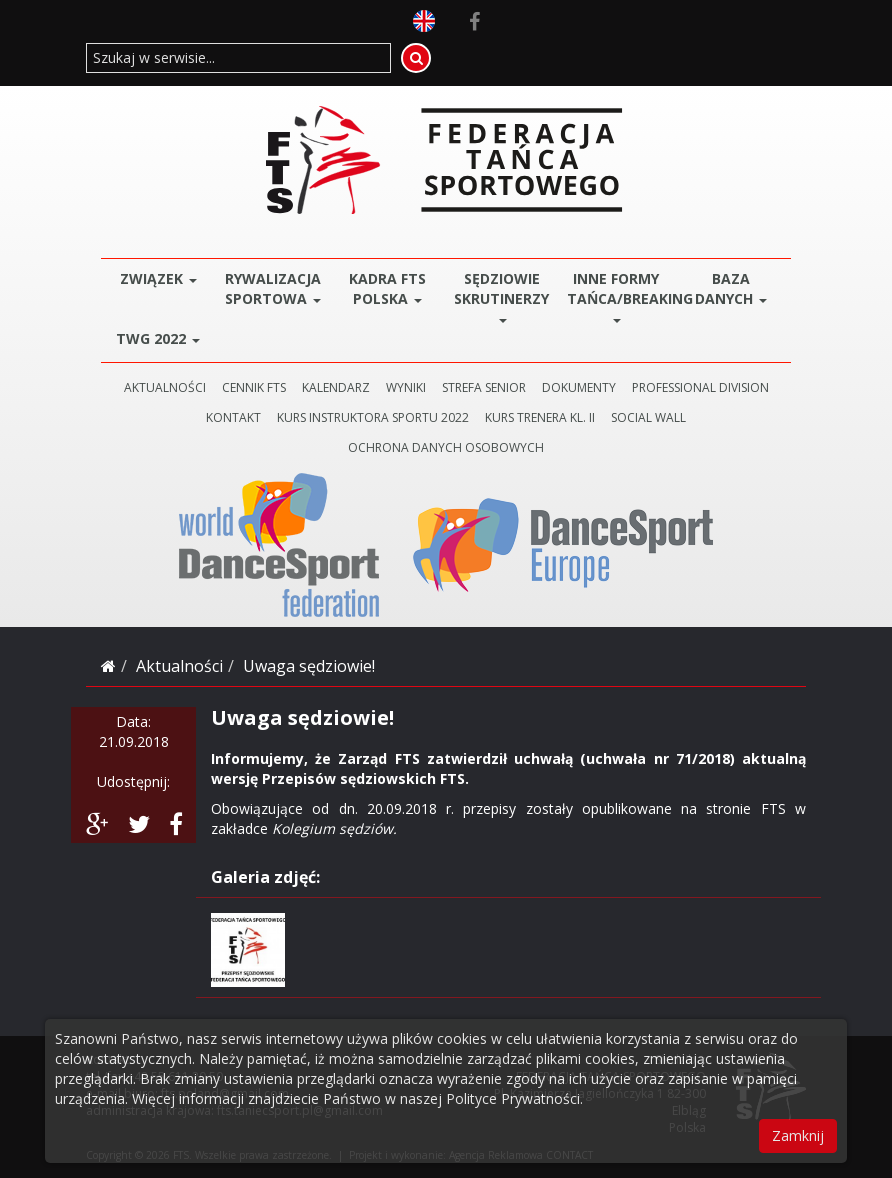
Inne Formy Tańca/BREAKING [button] (620, 295)
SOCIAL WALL (648, 417)
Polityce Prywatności (513, 1098)
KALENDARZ (336, 387)
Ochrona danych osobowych (446, 447)
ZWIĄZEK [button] (158, 278)
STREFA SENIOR (484, 387)
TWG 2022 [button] (158, 338)
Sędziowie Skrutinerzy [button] (501, 295)
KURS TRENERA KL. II (540, 417)
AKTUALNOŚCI (165, 387)
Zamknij (798, 1135)
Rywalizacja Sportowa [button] (273, 288)
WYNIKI (406, 387)
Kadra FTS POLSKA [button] (387, 288)
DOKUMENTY (579, 387)
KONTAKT (233, 417)
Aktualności (179, 666)
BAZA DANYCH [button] (731, 288)
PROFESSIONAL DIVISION (700, 387)
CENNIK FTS (254, 387)
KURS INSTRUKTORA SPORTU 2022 (373, 417)
